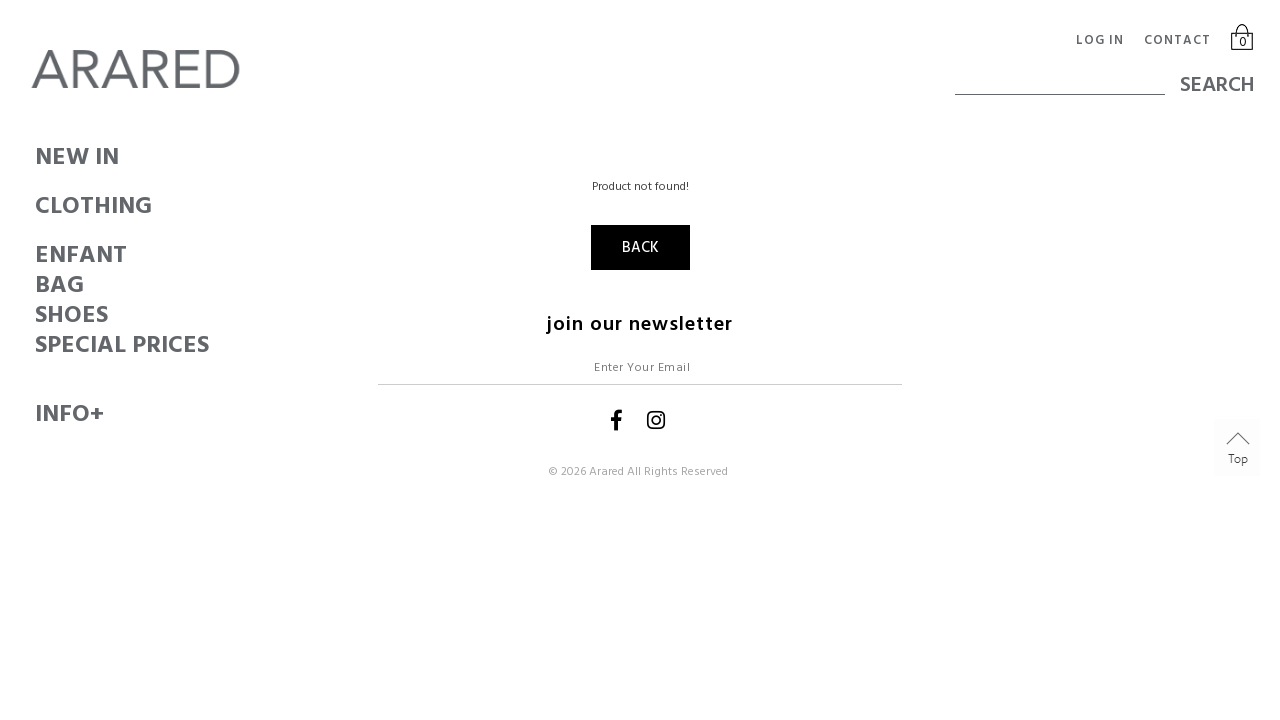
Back (640, 247)
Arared (606, 471)
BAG (35, 285)
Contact (1177, 40)
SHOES (35, 315)
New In (35, 157)
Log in (1100, 40)
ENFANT (35, 255)
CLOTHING (35, 206)
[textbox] (1060, 75)
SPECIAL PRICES (35, 345)
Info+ (35, 414)
